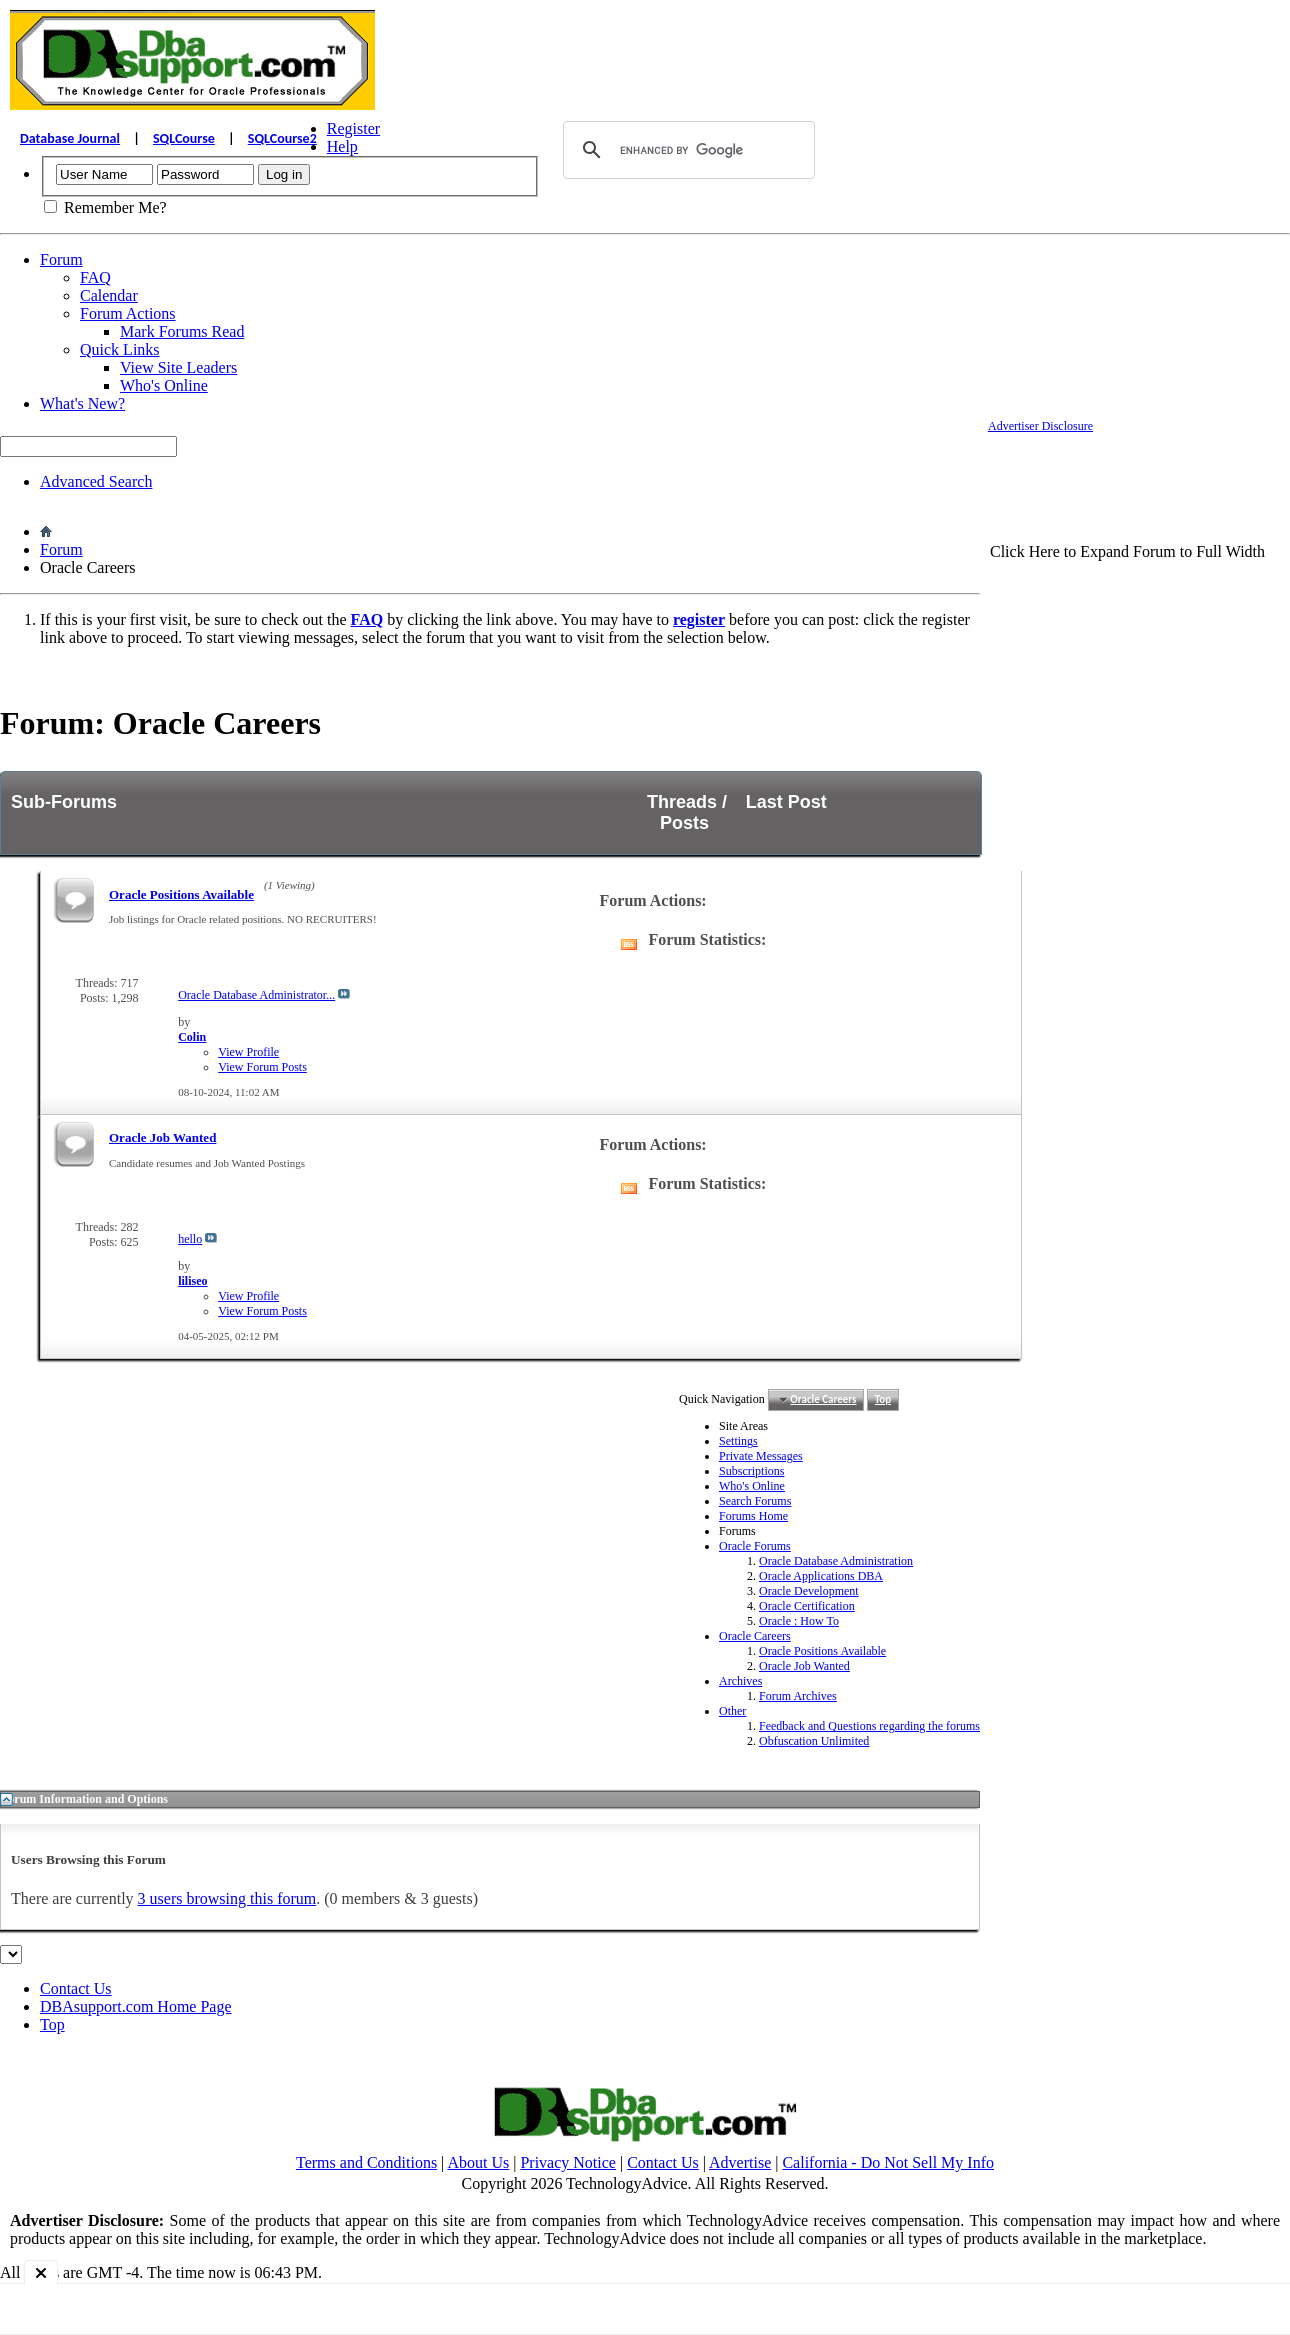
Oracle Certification (807, 1606)
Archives (740, 1681)
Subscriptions (751, 1471)
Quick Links (120, 349)
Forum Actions (128, 313)
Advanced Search (96, 481)
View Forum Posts (262, 1067)
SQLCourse (184, 138)
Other (732, 1711)
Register (353, 128)
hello (190, 1239)
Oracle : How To (799, 1621)
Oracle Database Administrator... (256, 995)
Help (342, 146)
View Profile (248, 1052)
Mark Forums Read (182, 331)
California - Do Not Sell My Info (888, 2162)
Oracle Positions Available (181, 894)
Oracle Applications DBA (821, 1576)
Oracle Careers (755, 1636)
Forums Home (753, 1516)
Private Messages (761, 1456)
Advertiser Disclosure (1040, 426)
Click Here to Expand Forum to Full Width (1127, 551)
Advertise (740, 2162)
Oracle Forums (755, 1546)
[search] (686, 150)
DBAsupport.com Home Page (136, 2006)
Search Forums (755, 1501)
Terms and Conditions (366, 2162)
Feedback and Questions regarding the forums (869, 1726)
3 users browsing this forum (227, 1898)
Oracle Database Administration (836, 1561)
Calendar (109, 295)
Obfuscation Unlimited (814, 1741)
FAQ (95, 277)
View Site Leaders (178, 367)
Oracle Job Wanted (162, 1137)
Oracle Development (809, 1591)
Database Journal (70, 138)
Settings (738, 1441)
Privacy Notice (568, 2162)
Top (883, 1399)
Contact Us (76, 1988)
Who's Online (164, 385)
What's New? (82, 403)
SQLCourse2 (282, 138)
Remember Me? (105, 207)
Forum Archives (798, 1696)
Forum (61, 259)
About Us (478, 2162)
